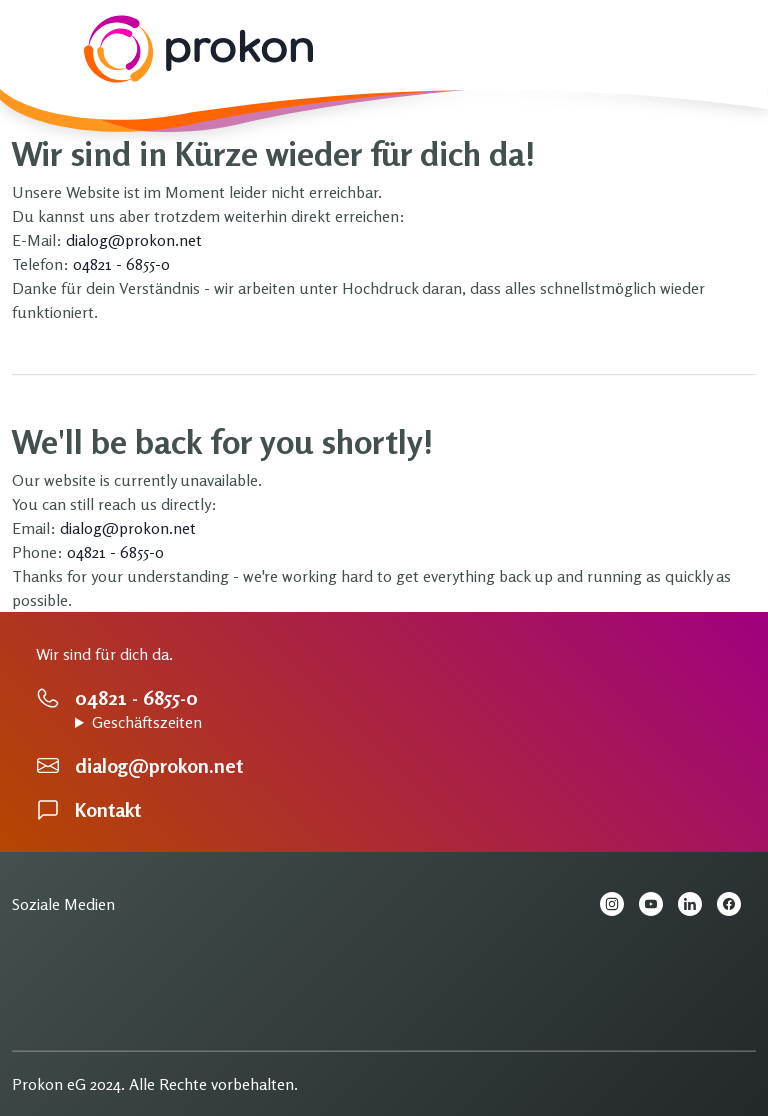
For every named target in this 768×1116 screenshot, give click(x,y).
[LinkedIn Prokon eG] (697, 907)
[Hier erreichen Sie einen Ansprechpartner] (384, 698)
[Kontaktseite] (384, 810)
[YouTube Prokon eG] (658, 907)
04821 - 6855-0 (121, 264)
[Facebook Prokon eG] (736, 907)
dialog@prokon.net (134, 240)
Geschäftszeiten (147, 722)
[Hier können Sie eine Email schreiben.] (384, 766)
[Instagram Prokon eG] (619, 907)
